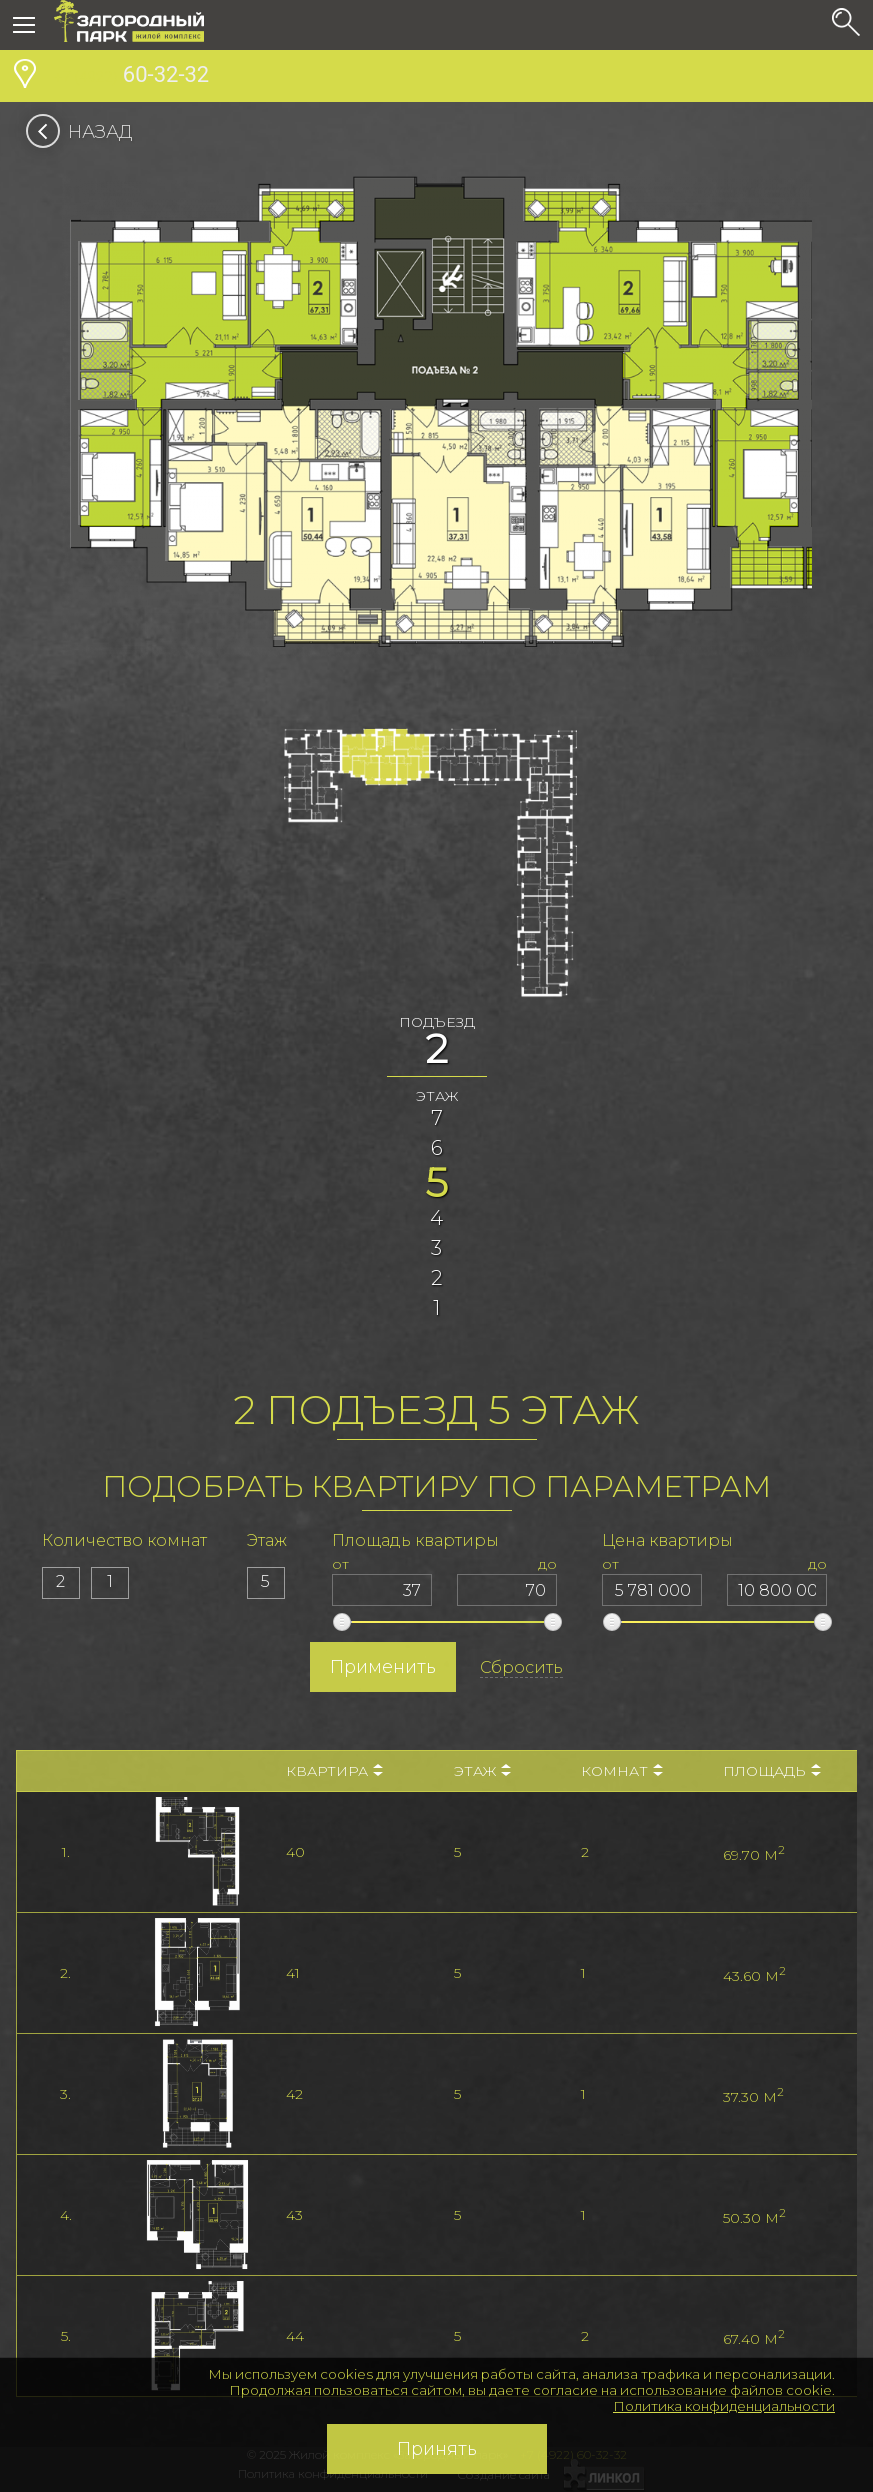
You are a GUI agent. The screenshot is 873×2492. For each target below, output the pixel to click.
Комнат (622, 1771)
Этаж (482, 1771)
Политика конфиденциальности (724, 2406)
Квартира (334, 1771)
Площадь (772, 1771)
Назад (85, 132)
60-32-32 (131, 77)
